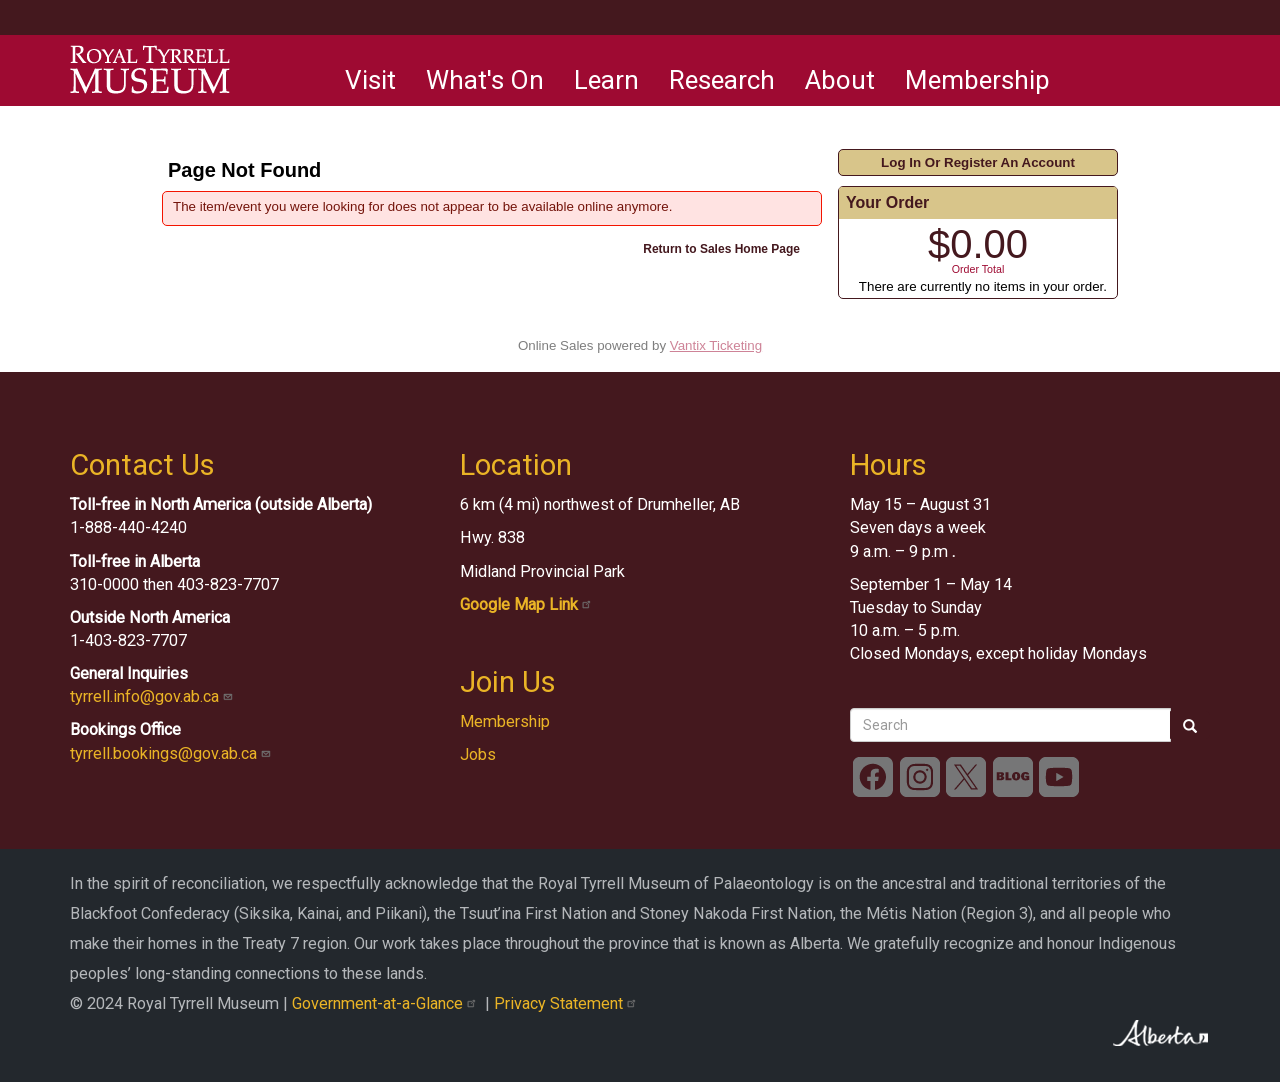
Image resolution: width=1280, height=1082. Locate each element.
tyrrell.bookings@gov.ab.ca (172, 753)
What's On (485, 80)
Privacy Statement (567, 1003)
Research (722, 80)
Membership (977, 80)
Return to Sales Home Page (721, 249)
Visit (370, 80)
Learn (606, 80)
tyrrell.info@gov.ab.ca (153, 696)
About (840, 80)
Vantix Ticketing (716, 345)
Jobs (478, 754)
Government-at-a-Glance (388, 1003)
